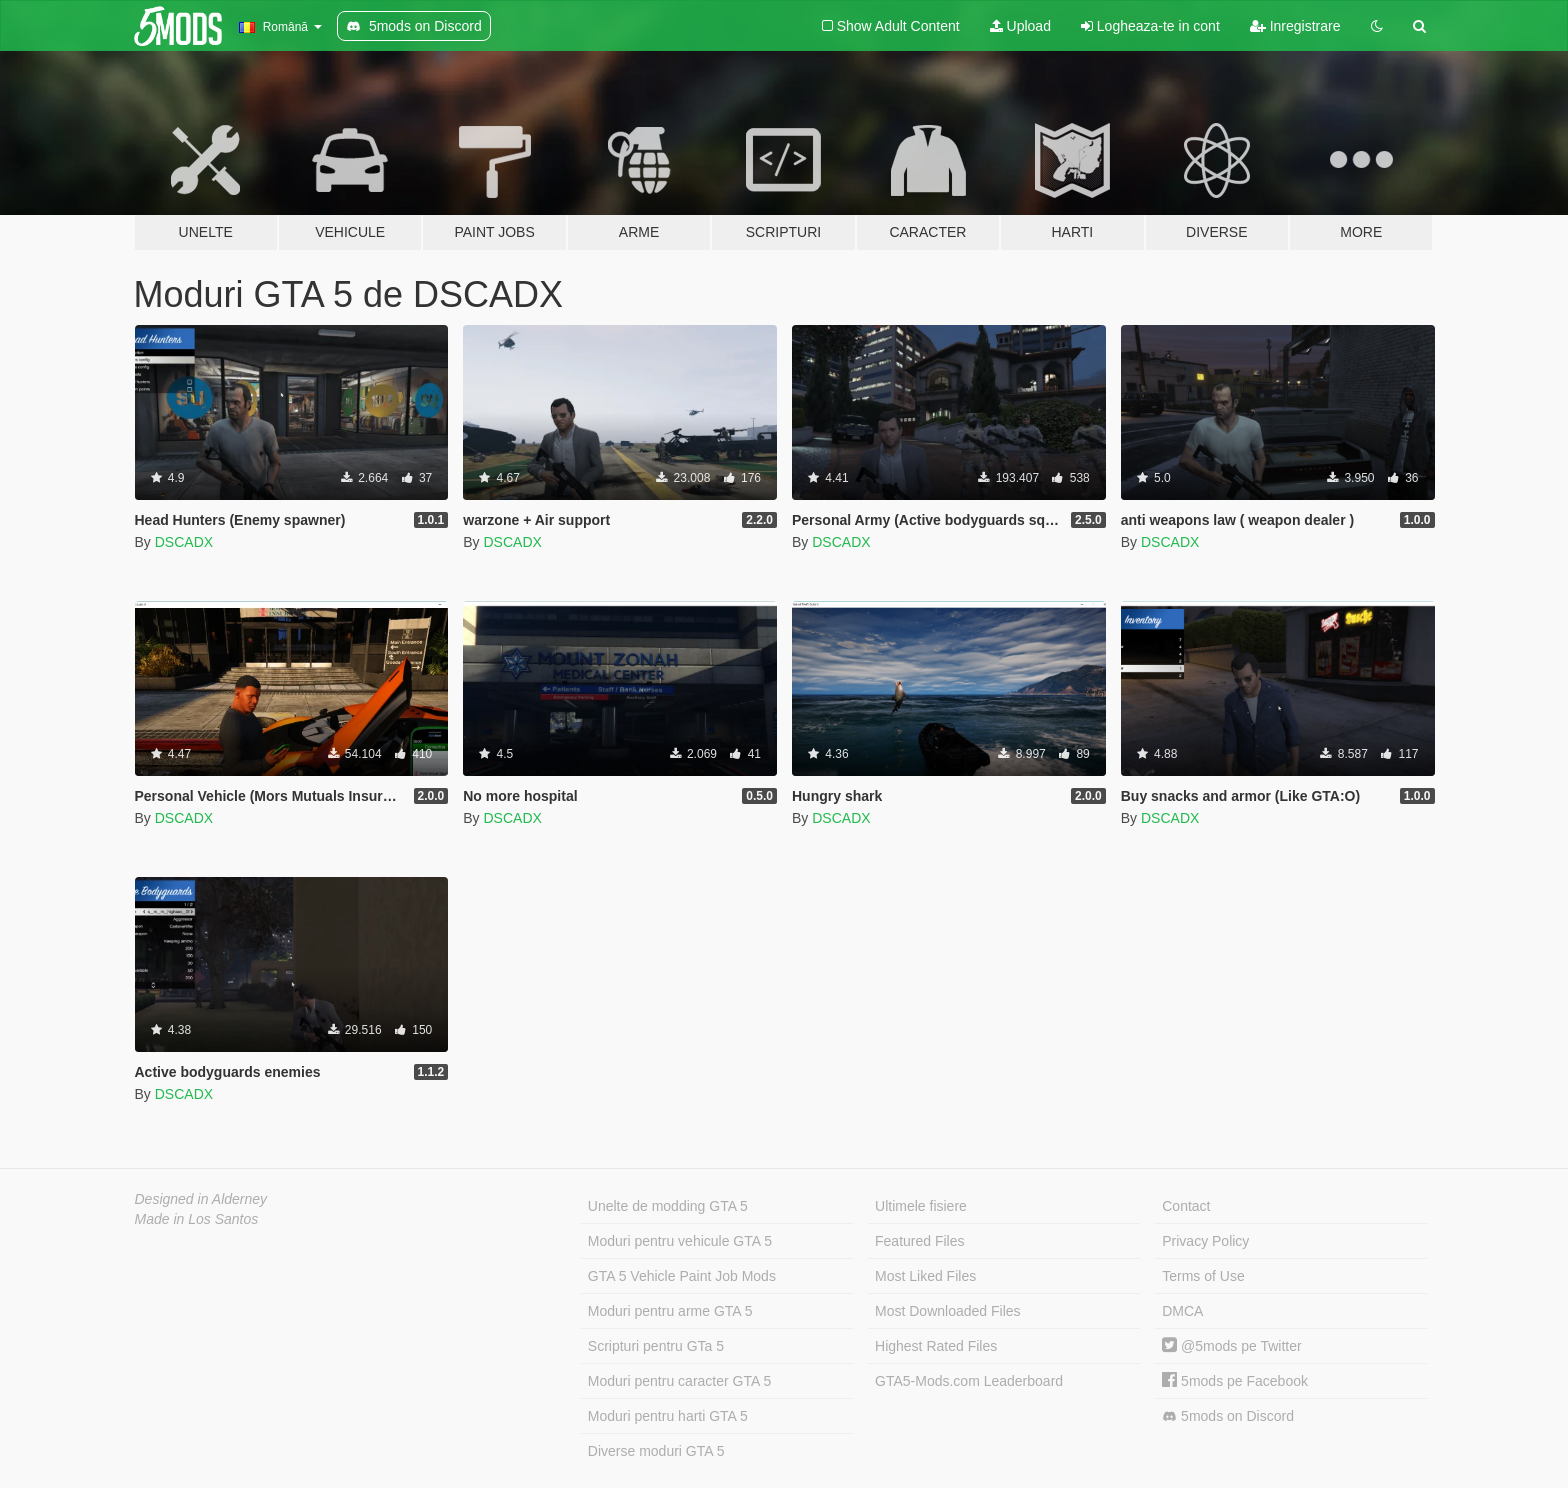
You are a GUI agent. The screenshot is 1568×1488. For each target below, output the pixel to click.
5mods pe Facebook (1235, 1381)
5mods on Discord (1228, 1416)
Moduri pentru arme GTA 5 (670, 1311)
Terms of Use (1203, 1276)
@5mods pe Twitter (1231, 1346)
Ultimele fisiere (921, 1206)
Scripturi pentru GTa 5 (656, 1346)
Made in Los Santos (197, 1219)
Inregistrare (1295, 26)
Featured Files (919, 1241)
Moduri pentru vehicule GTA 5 (680, 1241)
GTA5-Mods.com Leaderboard (969, 1381)
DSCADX (184, 542)
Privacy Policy (1205, 1241)
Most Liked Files (925, 1276)
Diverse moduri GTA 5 (656, 1451)
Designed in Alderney (201, 1199)
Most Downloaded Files (948, 1311)
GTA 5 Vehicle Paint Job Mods (682, 1276)
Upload (1020, 26)
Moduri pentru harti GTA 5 (668, 1416)
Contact (1186, 1206)
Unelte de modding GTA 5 (668, 1206)
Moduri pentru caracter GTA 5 (679, 1381)
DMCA (1182, 1311)
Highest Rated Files (936, 1346)
